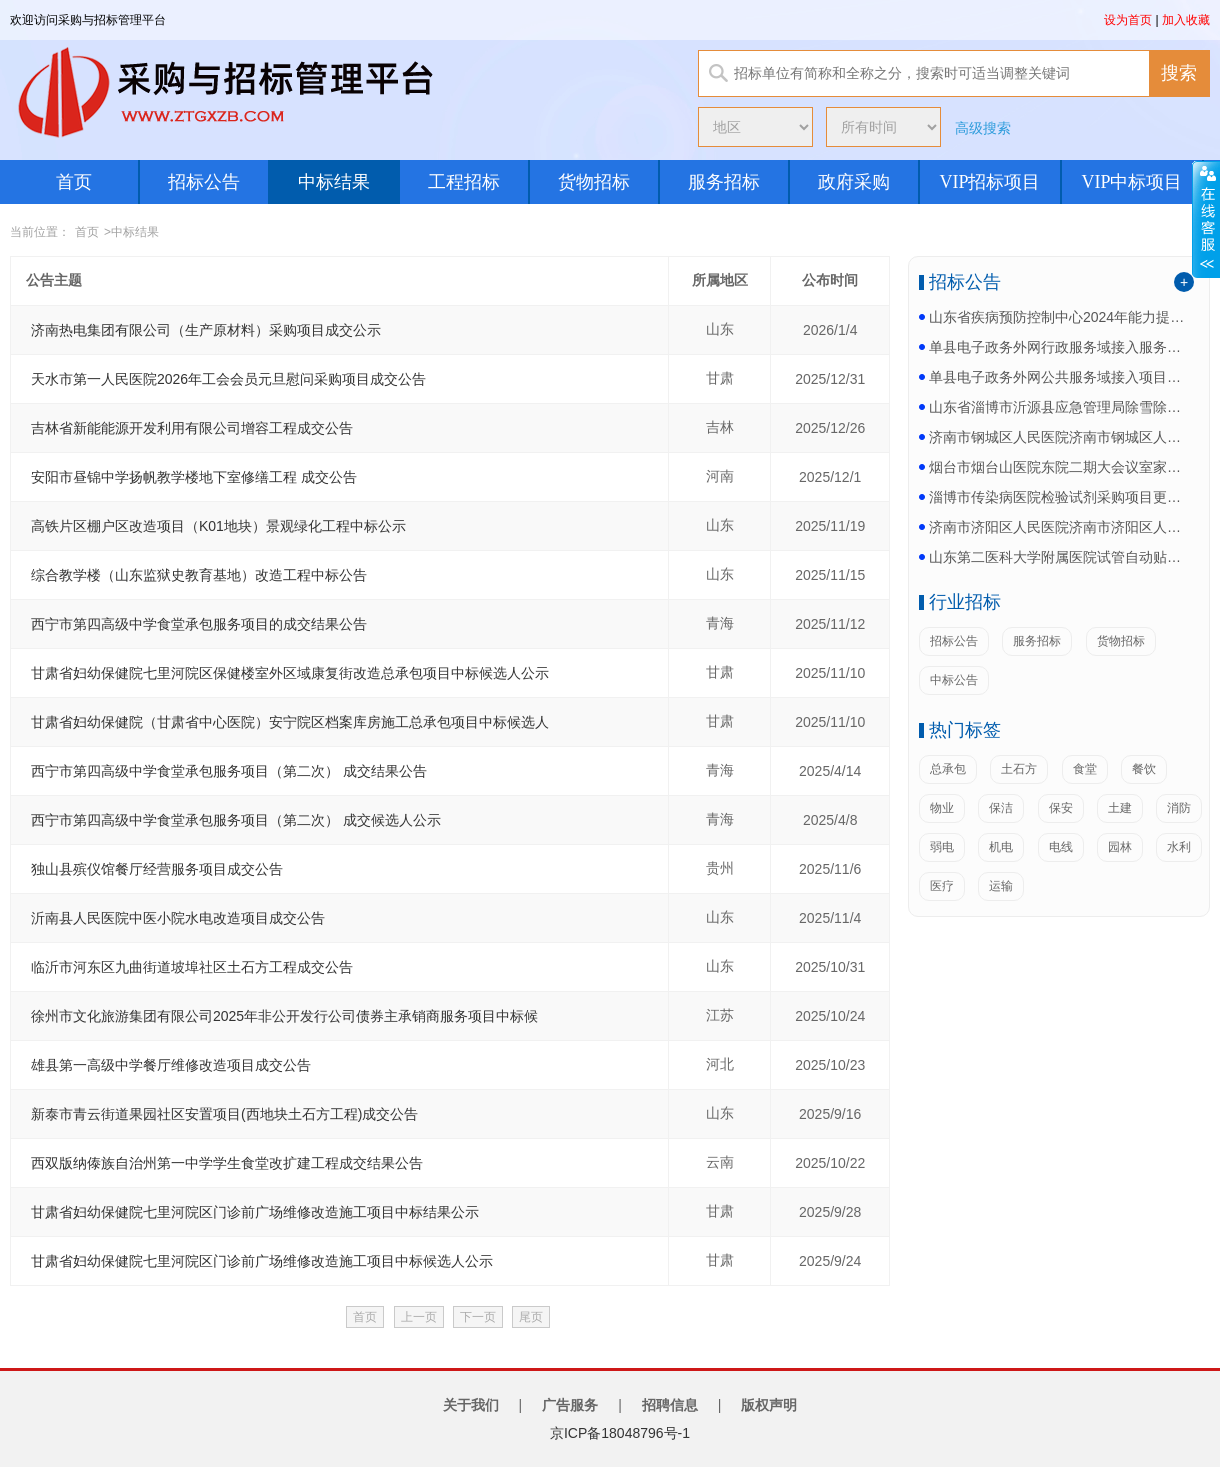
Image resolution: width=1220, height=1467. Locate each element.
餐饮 (1144, 769)
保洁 (1001, 808)
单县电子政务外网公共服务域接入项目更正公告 (1059, 377)
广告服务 (570, 1405)
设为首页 (1128, 20)
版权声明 (769, 1405)
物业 (942, 808)
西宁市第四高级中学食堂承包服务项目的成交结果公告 (199, 624)
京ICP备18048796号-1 (620, 1433)
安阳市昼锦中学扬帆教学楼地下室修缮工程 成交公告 (194, 477)
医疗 (942, 886)
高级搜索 (983, 128)
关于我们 (471, 1405)
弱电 (942, 847)
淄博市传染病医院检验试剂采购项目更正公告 (1059, 497)
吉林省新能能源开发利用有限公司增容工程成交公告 (192, 428)
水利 (1179, 847)
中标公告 (954, 680)
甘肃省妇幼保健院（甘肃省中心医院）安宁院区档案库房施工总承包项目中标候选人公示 (290, 722)
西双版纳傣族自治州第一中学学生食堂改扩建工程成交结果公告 (227, 1163)
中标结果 (334, 182)
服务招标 (724, 182)
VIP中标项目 (1131, 182)
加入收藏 (1186, 20)
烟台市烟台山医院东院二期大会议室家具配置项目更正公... (1059, 467)
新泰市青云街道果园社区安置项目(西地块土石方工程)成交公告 (224, 1114)
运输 (1001, 886)
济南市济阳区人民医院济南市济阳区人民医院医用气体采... (1059, 527)
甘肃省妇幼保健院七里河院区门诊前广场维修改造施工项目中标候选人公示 (262, 1261)
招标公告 (204, 182)
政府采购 (854, 182)
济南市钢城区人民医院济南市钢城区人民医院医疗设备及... (1059, 437)
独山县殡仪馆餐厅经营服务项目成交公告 (157, 869)
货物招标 (594, 182)
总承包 (948, 769)
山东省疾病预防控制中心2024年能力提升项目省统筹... (1059, 317)
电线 (1061, 847)
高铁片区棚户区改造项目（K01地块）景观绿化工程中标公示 (218, 526)
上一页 (419, 1317)
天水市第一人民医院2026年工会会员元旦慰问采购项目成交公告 (228, 379)
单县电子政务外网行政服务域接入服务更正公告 (1059, 347)
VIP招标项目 (989, 182)
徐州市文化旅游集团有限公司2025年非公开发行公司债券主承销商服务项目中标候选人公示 (284, 1016)
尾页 (531, 1317)
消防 (1179, 808)
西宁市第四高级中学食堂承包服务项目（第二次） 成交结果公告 (229, 771)
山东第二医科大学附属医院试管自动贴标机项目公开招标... (1059, 557)
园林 (1120, 847)
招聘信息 (670, 1405)
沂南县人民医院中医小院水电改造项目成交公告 (178, 918)
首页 (74, 182)
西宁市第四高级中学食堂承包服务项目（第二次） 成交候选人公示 (236, 820)
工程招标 (464, 182)
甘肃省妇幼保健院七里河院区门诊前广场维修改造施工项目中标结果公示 (255, 1212)
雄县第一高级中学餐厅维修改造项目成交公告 (171, 1065)
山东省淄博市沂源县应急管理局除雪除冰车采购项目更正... (1059, 407)
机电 (1001, 847)
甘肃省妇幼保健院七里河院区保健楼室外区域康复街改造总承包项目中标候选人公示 (290, 673)
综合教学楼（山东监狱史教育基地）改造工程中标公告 (199, 575)
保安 (1061, 808)
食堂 (1085, 769)
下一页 (478, 1317)
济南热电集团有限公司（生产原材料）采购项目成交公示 (206, 330)
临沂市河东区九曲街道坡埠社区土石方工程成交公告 (192, 967)
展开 (1206, 219)
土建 (1120, 808)
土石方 (1019, 769)
